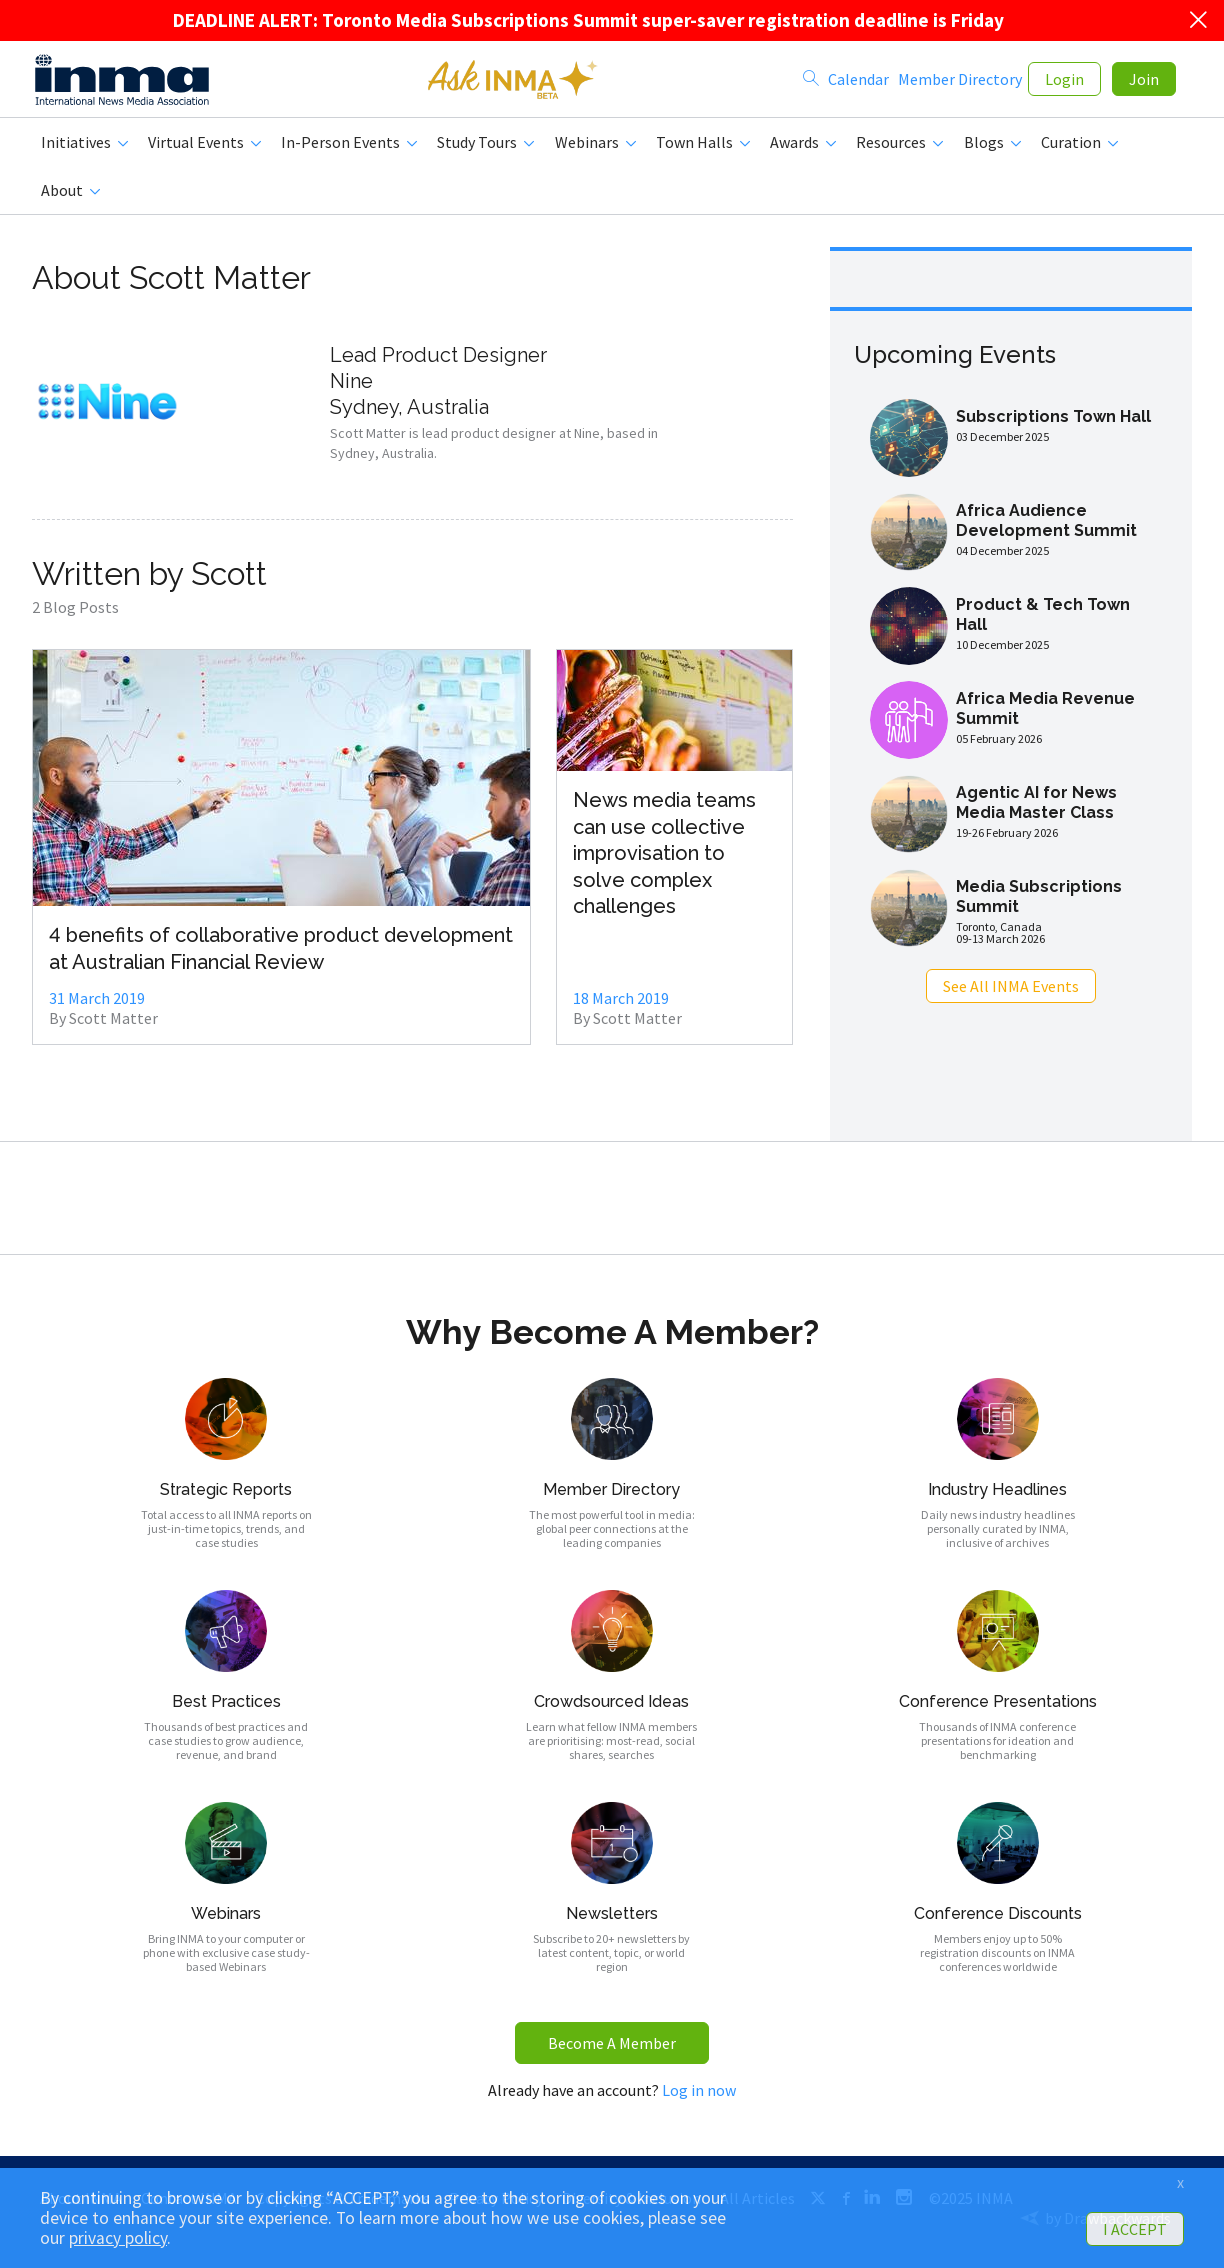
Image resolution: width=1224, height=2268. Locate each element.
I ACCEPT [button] (1135, 2229)
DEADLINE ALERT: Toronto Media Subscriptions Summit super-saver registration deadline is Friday (588, 20)
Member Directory (960, 83)
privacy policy (118, 2238)
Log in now (699, 2098)
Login (1064, 83)
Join (1144, 83)
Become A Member (612, 2051)
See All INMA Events (1011, 994)
